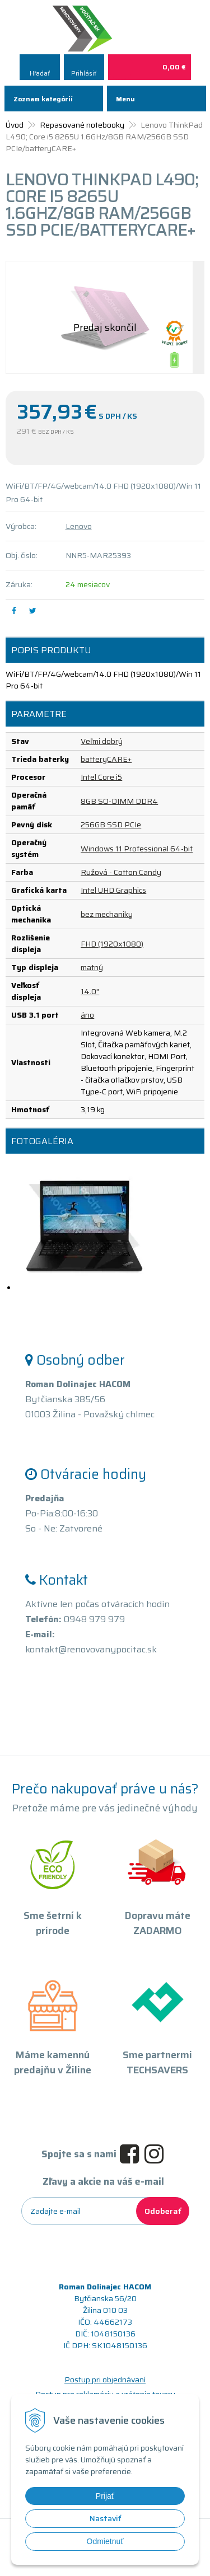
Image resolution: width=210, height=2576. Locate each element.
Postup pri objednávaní (105, 2379)
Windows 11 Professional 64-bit (137, 848)
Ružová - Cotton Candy (121, 872)
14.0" (90, 991)
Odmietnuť (105, 2541)
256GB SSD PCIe (111, 824)
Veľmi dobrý (102, 741)
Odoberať (162, 2211)
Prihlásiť (83, 73)
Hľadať (40, 73)
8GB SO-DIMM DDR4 (119, 801)
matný (92, 967)
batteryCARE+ (106, 759)
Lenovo (79, 526)
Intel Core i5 (101, 777)
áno (87, 1015)
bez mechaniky (107, 914)
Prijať (105, 2495)
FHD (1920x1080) (112, 944)
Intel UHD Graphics (113, 890)
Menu (125, 98)
